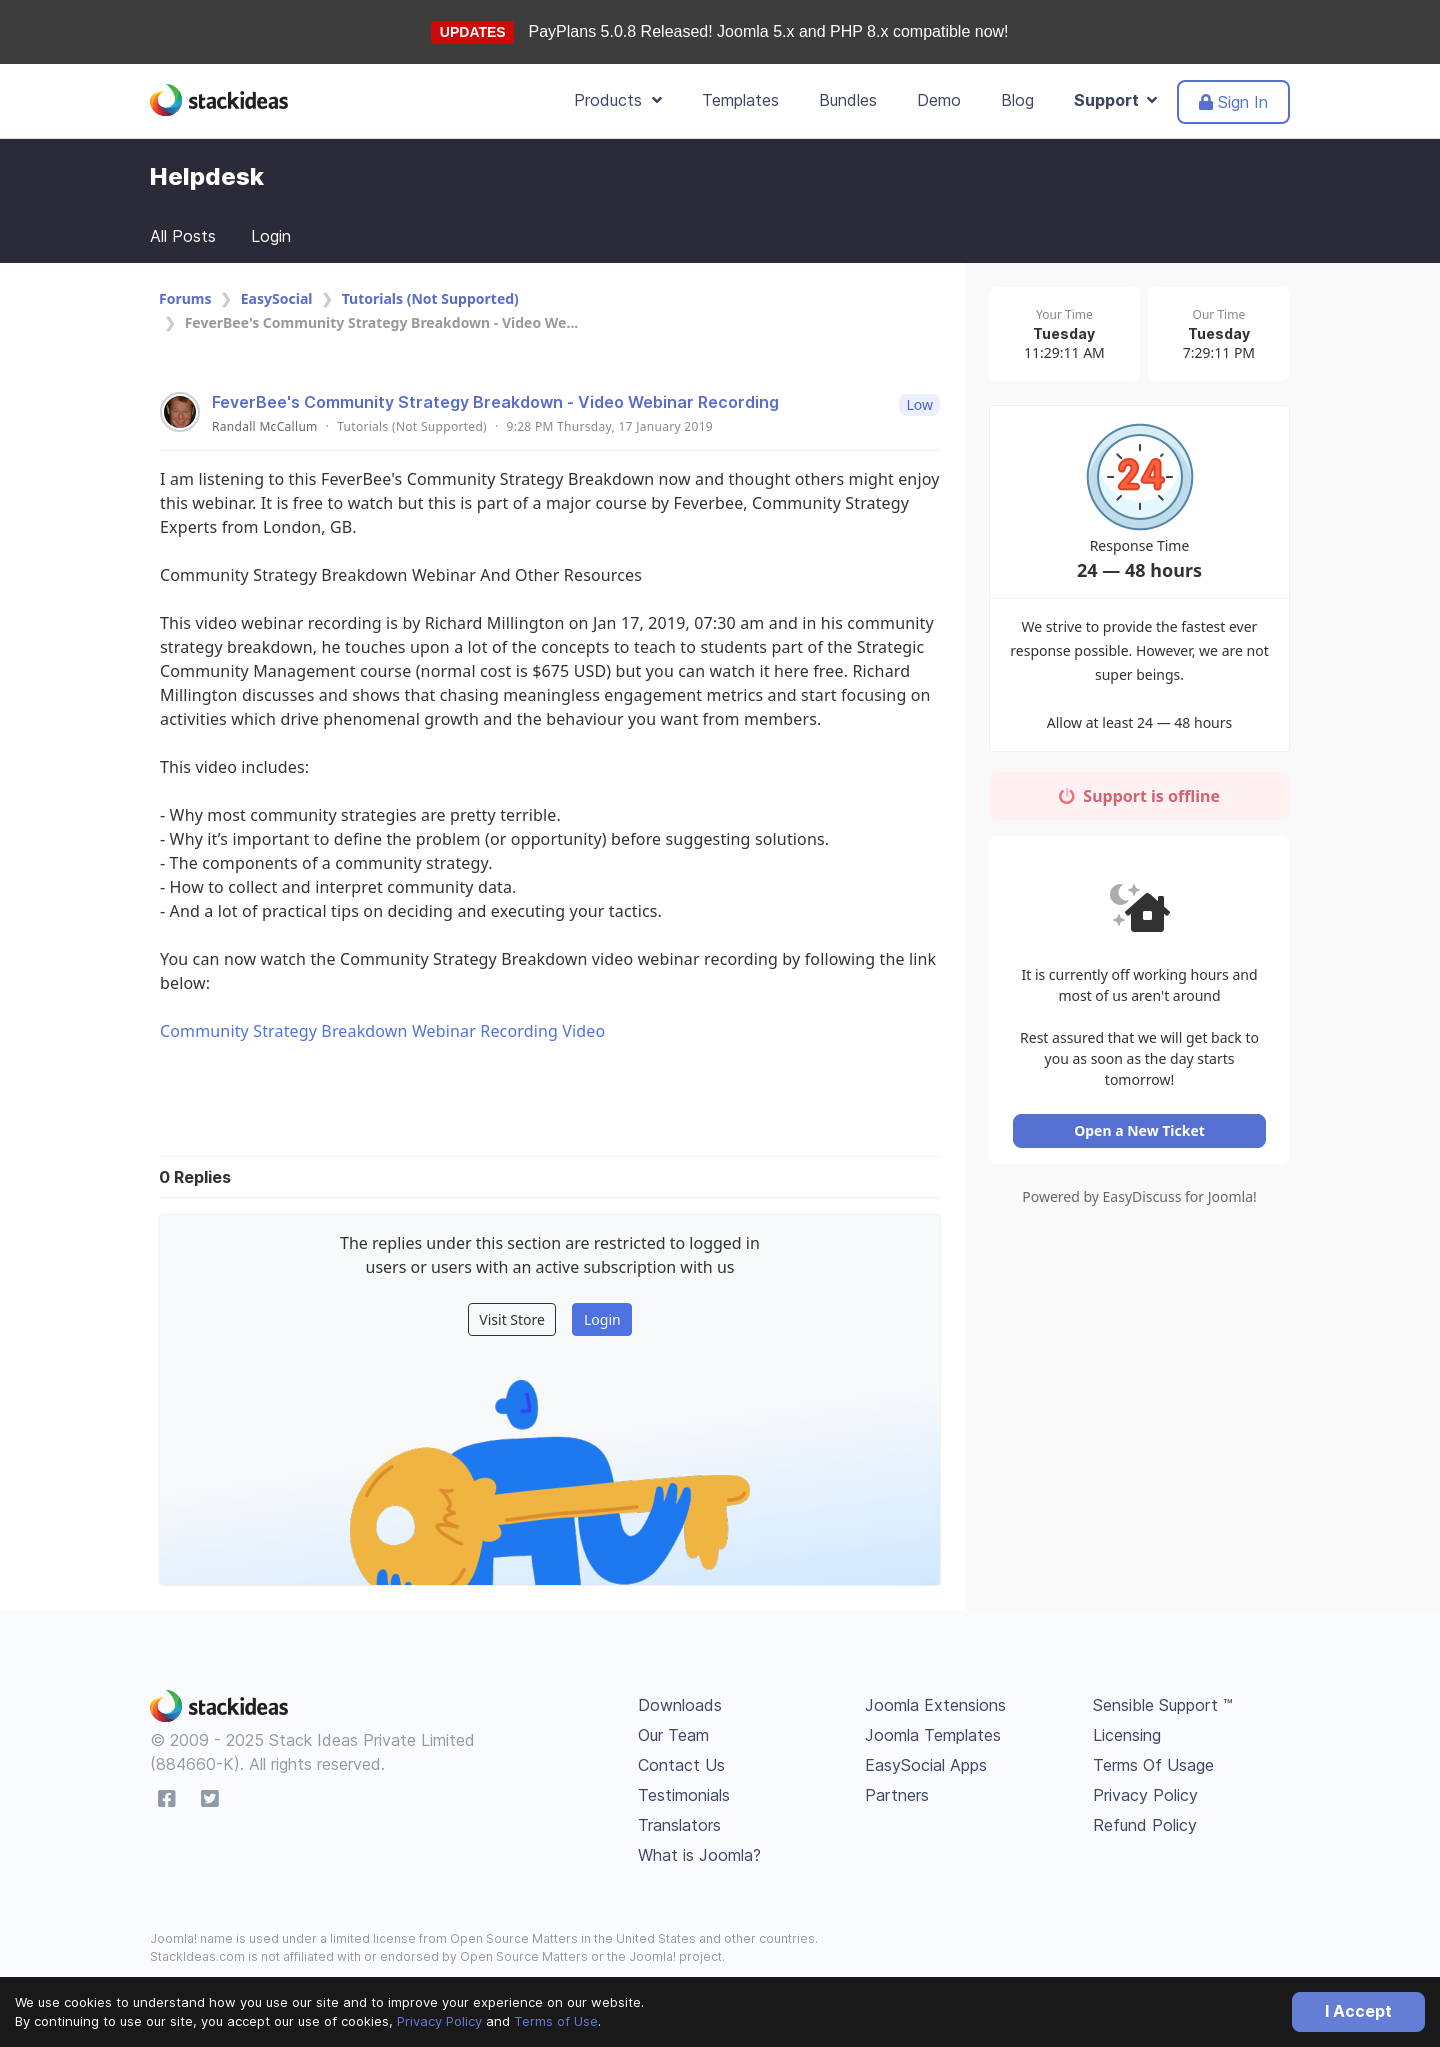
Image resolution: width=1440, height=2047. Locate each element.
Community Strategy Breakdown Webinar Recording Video (382, 1031)
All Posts (183, 236)
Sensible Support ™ (1163, 1705)
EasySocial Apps (926, 1765)
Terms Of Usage (1153, 1765)
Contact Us (681, 1765)
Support (1115, 100)
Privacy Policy (439, 2021)
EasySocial (277, 298)
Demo (939, 100)
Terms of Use (556, 2021)
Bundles (848, 100)
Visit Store (512, 1319)
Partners (897, 1795)
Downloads (680, 1705)
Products (618, 100)
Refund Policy (1145, 1825)
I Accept (1358, 2011)
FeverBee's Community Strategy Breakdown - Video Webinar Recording (495, 402)
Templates (740, 100)
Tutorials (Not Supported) (430, 298)
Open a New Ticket (1139, 1116)
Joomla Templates (933, 1735)
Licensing (1127, 1735)
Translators (679, 1825)
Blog (1017, 100)
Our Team (673, 1735)
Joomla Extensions (935, 1705)
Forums (185, 298)
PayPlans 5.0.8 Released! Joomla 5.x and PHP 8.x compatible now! (769, 31)
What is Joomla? (699, 1855)
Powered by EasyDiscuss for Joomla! (1139, 1182)
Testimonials (684, 1795)
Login (271, 236)
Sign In (1233, 102)
